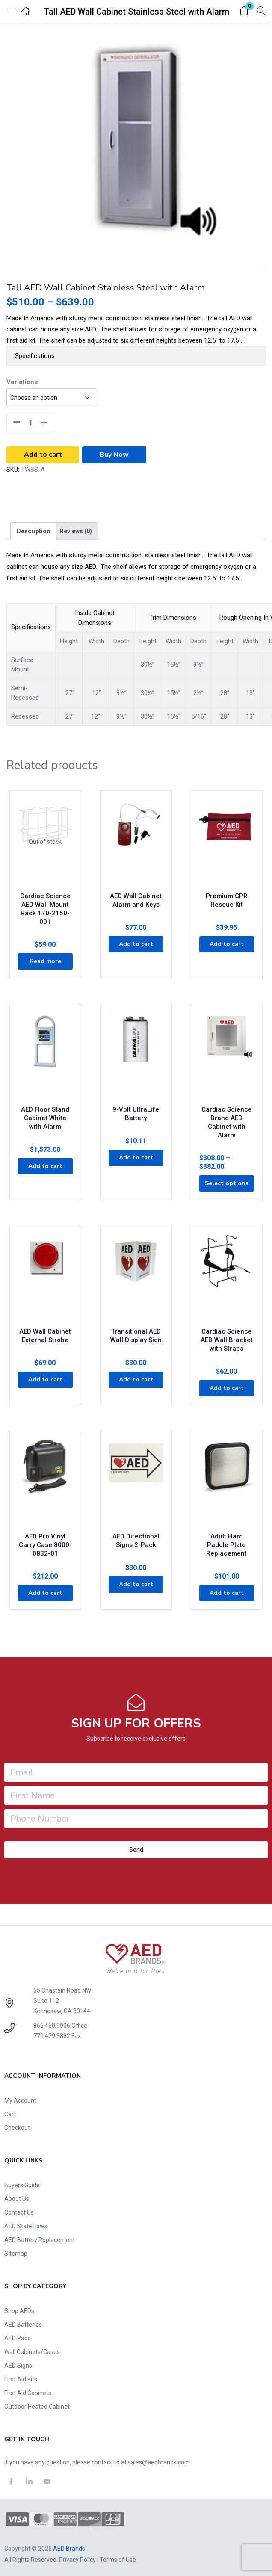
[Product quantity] (30, 423)
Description (33, 531)
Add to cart (43, 454)
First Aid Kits (20, 2379)
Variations (22, 382)
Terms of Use (118, 2559)
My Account (20, 2100)
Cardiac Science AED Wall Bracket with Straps (227, 1340)
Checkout (17, 2127)
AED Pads (17, 2338)
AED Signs (18, 2365)
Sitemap (15, 2253)
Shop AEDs (19, 2310)
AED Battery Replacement (39, 2239)
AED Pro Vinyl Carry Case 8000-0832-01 (45, 1544)
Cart (10, 2114)
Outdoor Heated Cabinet (37, 2406)
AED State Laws (25, 2226)
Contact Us (19, 2212)
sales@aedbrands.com (159, 2462)
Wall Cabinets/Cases (32, 2351)
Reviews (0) (76, 531)
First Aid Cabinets (27, 2393)
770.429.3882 (51, 2035)
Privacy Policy (77, 2559)
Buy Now (114, 454)
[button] (244, 11)
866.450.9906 (51, 2025)
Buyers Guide (22, 2185)
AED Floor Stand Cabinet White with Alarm (45, 1118)
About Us (16, 2198)
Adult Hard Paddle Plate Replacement (226, 1544)
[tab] (33, 531)
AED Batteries (23, 2324)
